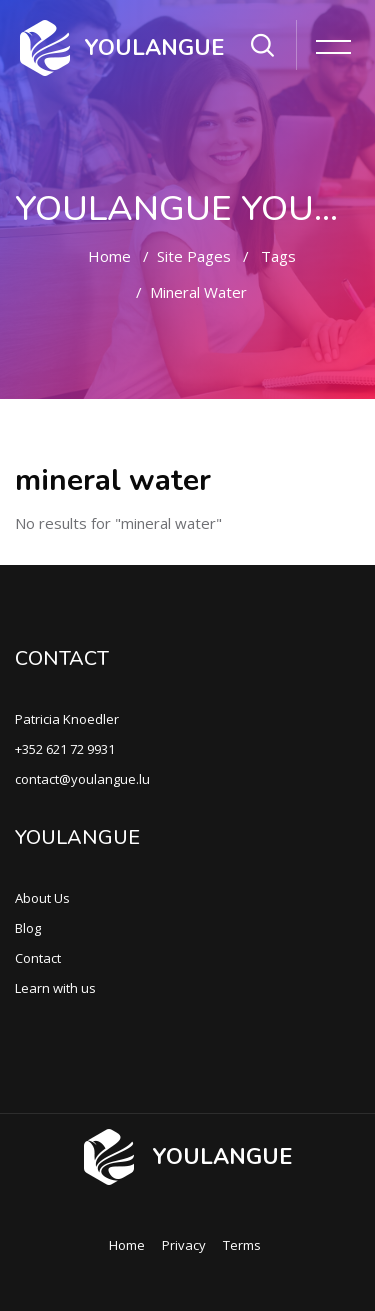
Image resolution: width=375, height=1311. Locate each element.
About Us (42, 898)
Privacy (184, 1245)
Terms (242, 1245)
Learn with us (55, 988)
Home (109, 256)
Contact (38, 958)
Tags (278, 256)
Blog (28, 928)
